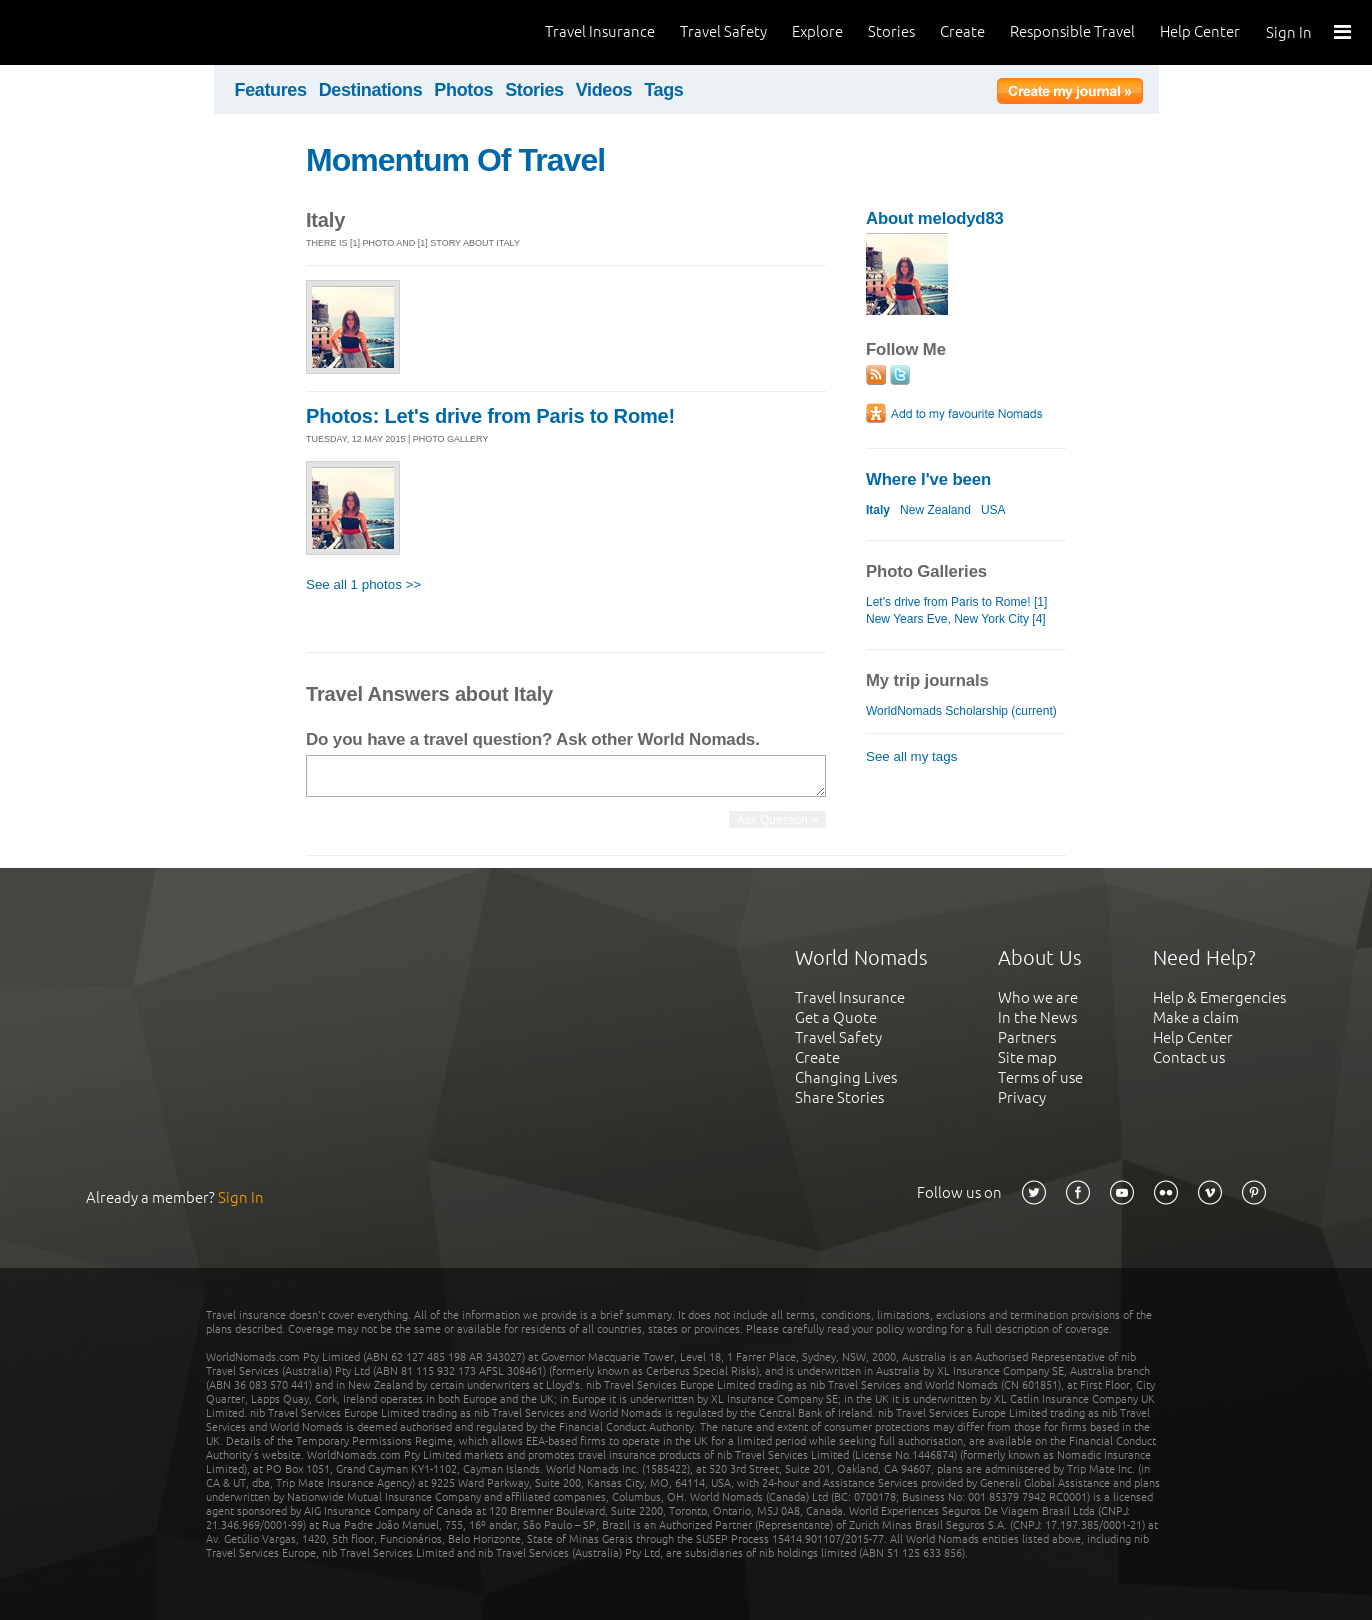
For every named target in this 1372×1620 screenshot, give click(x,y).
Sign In (1289, 32)
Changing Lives (846, 1077)
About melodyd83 (935, 218)
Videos (604, 90)
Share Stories (839, 1097)
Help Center (1200, 31)
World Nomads (105, 32)
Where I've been (928, 479)
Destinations (371, 90)
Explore (817, 31)
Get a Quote (836, 1017)
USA (993, 510)
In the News (1037, 1017)
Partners (1027, 1037)
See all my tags (911, 756)
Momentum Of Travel (455, 160)
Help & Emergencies (1219, 997)
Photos (463, 90)
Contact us (1189, 1057)
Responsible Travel (1072, 31)
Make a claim (1196, 1017)
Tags (663, 90)
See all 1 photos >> (363, 584)
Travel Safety (723, 31)
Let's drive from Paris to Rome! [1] (956, 602)
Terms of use (1040, 1077)
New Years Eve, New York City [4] (956, 619)
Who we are (1038, 997)
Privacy (1022, 1097)
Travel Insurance (600, 31)
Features (271, 90)
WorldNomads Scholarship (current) (961, 711)
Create (962, 31)
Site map (1027, 1057)
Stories (891, 31)
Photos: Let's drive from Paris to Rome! (490, 416)
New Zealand (935, 510)
